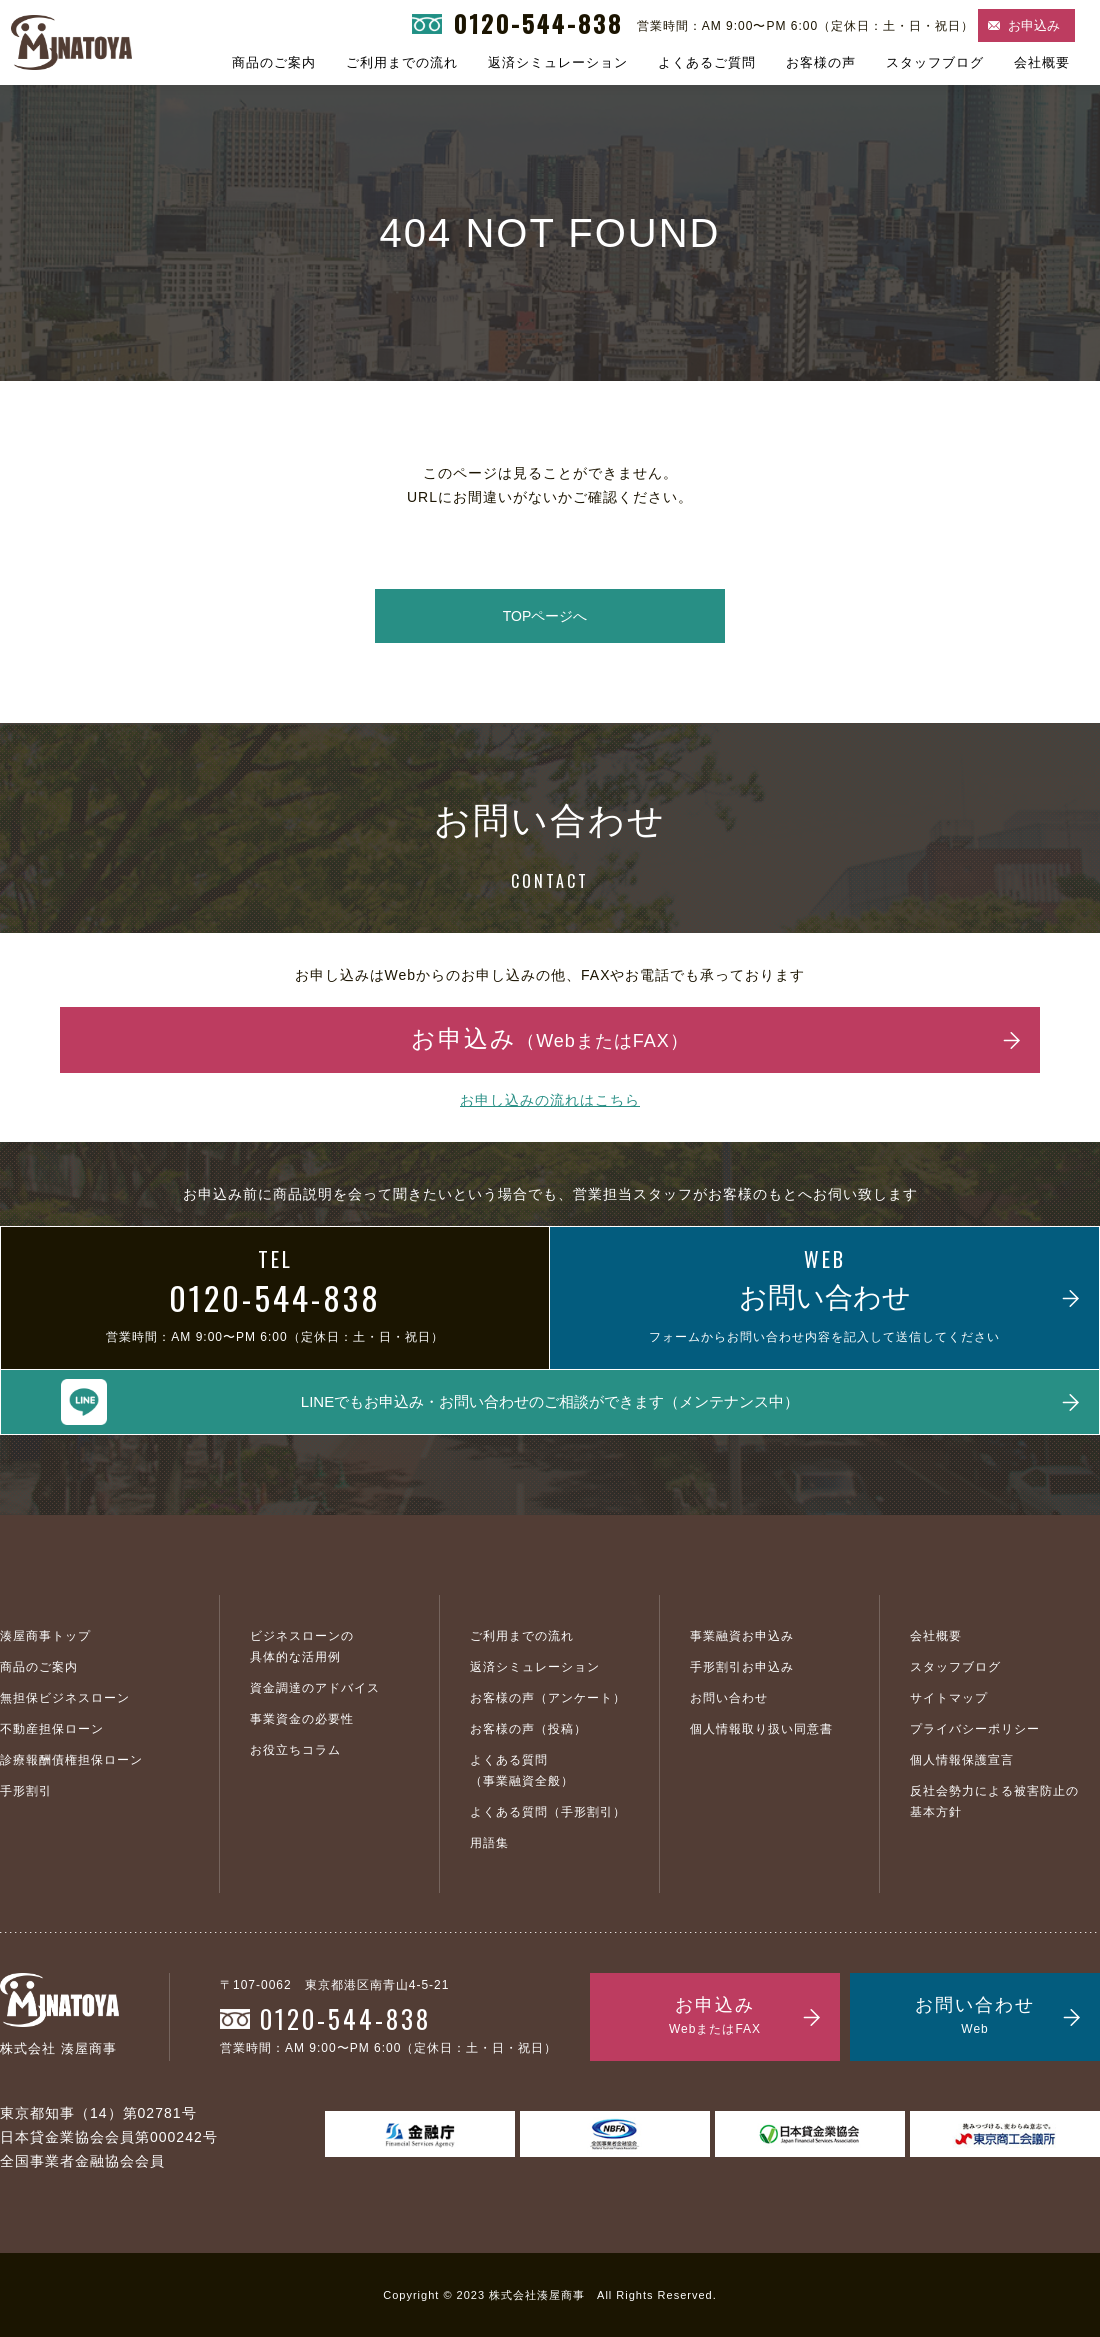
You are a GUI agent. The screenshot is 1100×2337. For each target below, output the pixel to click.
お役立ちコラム (295, 1750)
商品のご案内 (274, 62)
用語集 (489, 1843)
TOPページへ (545, 616)
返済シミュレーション (558, 62)
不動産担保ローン (52, 1729)
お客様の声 (821, 62)
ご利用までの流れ (402, 62)
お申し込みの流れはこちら (550, 1100)
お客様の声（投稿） (528, 1729)
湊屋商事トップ (45, 1636)
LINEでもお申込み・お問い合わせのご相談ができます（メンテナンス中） (550, 1401)
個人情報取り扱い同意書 (761, 1729)
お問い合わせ (729, 1698)
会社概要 (1042, 62)
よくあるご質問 (707, 62)
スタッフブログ (935, 62)
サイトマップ (949, 1698)
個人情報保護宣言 (962, 1760)
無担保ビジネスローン (65, 1698)
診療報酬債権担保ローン (71, 1760)
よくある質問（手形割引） (548, 1812)
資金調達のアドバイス (315, 1688)
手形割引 (26, 1791)
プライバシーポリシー (975, 1729)
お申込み (1034, 25)
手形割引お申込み (742, 1667)
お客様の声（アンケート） (548, 1698)
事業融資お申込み (742, 1636)
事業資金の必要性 (302, 1719)
